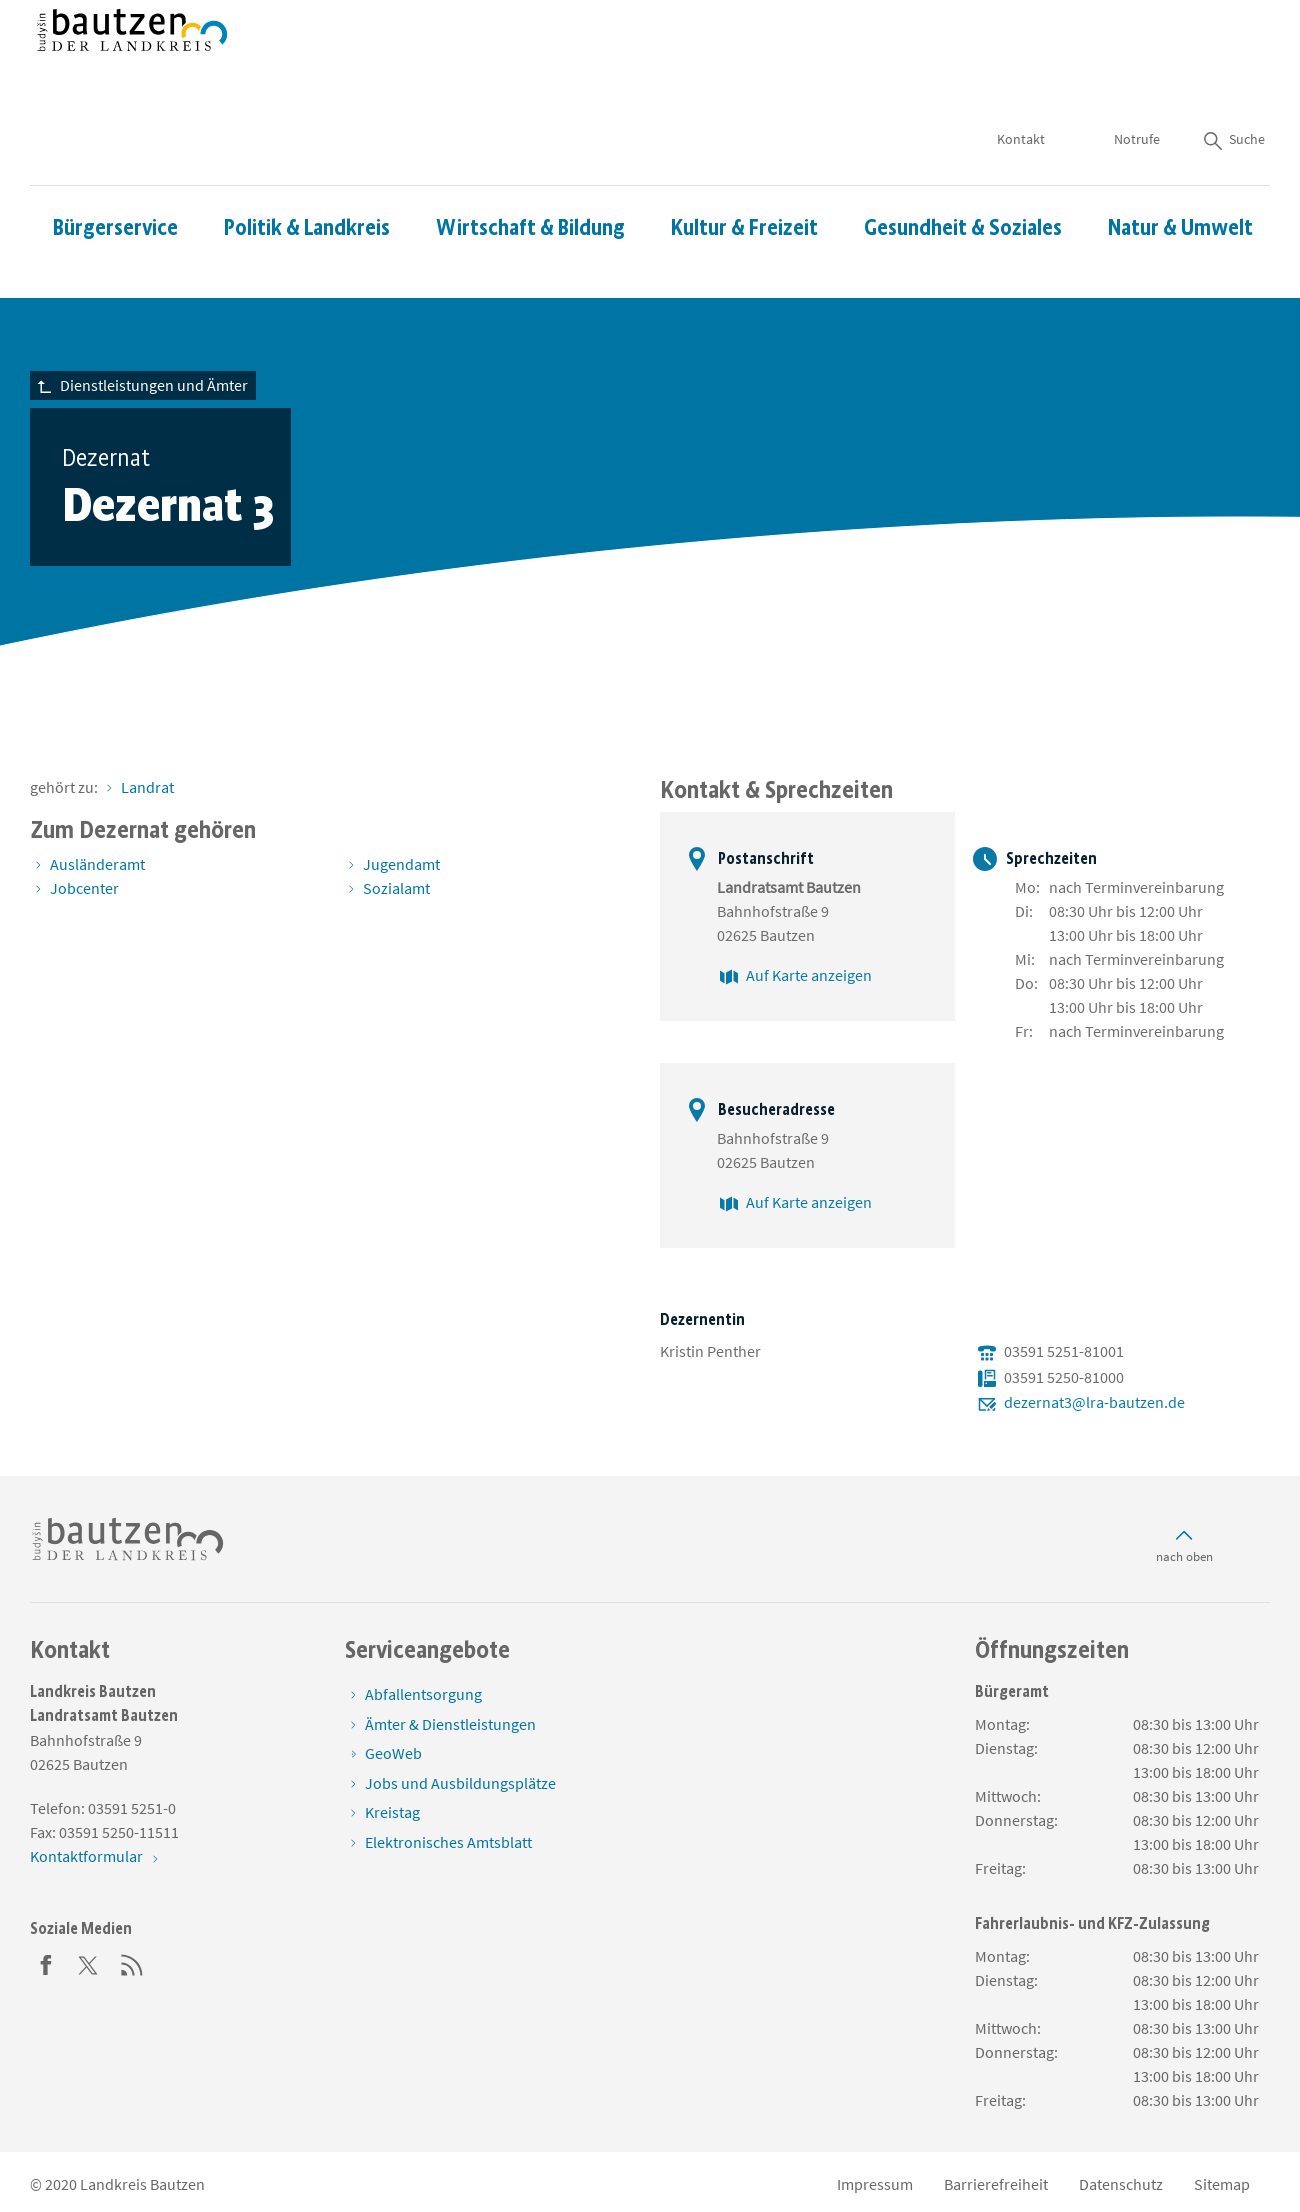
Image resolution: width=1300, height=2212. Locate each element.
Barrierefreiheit (996, 2184)
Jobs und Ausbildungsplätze (460, 1783)
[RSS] (132, 1963)
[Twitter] (89, 1963)
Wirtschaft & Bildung (530, 168)
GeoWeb (393, 1753)
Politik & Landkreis (307, 168)
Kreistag (392, 1812)
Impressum (875, 2184)
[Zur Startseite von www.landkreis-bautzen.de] (132, 63)
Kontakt (1021, 80)
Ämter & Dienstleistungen (450, 1724)
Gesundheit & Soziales (963, 168)
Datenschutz (1121, 2184)
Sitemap (1222, 2184)
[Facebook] (46, 1963)
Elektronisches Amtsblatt (448, 1842)
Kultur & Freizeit (744, 168)
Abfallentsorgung (423, 1694)
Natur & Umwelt (1180, 168)
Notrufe (1137, 80)
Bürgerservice (115, 168)
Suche (1233, 80)
